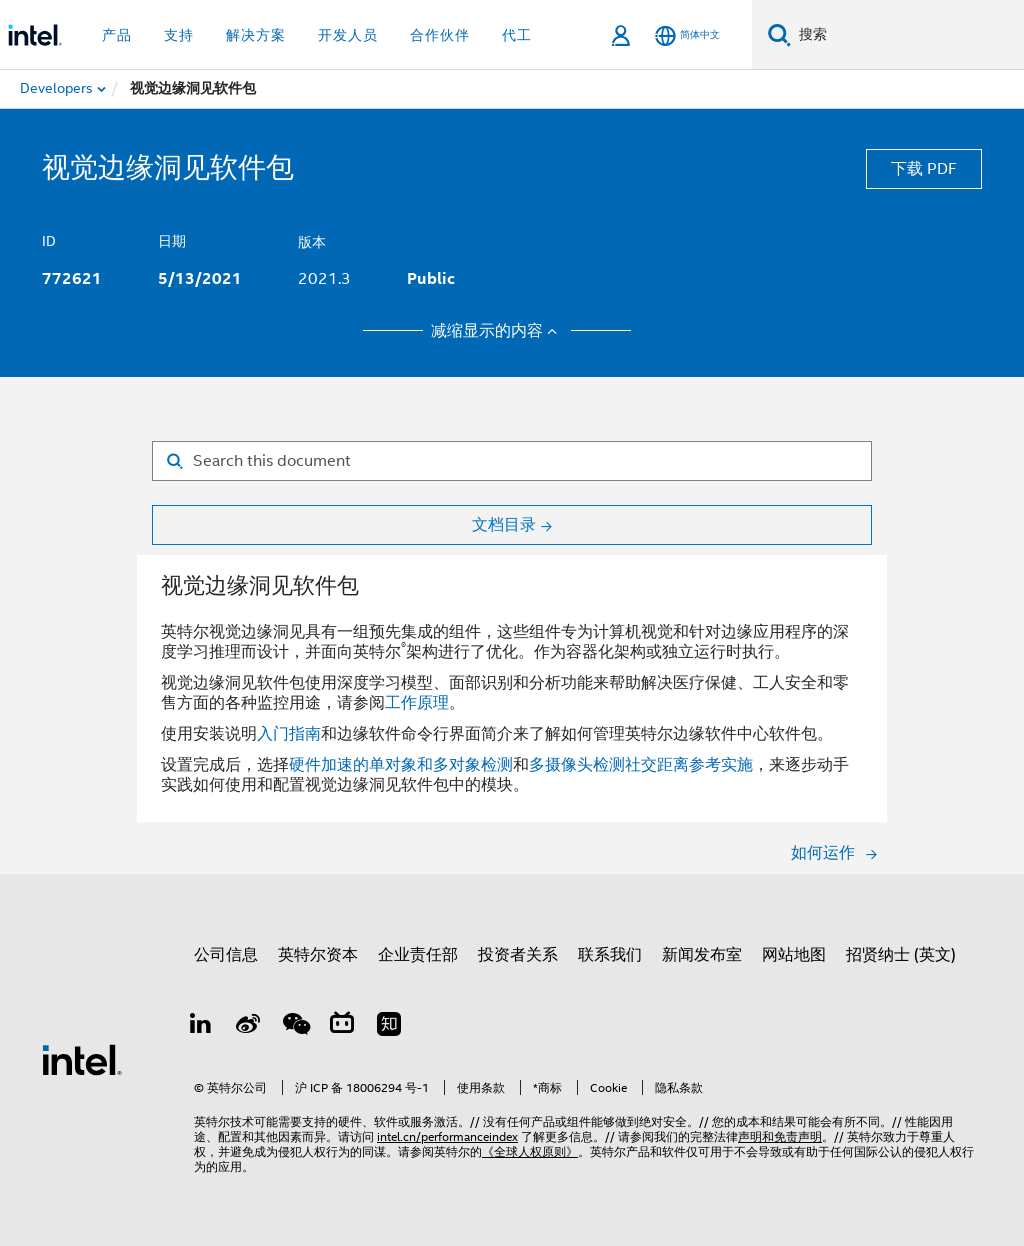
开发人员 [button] (348, 35)
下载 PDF (924, 169)
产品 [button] (117, 35)
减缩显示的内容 (497, 331)
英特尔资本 (318, 955)
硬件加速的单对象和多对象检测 (401, 765)
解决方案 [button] (256, 35)
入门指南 (289, 734)
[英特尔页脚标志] (82, 1059)
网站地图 (794, 955)
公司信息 (226, 955)
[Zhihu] (390, 1027)
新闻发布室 (702, 955)
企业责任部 (418, 955)
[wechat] (295, 1027)
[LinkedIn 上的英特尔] (201, 1027)
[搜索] (779, 34)
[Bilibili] (343, 1027)
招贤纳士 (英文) (901, 955)
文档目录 (504, 525)
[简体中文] (687, 35)
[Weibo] (248, 1027)
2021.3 (324, 279)
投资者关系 (518, 955)
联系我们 (610, 955)
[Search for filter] (512, 461)
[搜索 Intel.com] (907, 35)
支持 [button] (179, 35)
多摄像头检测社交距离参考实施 (641, 765)
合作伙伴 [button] (440, 35)
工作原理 (417, 703)
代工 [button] (517, 35)
